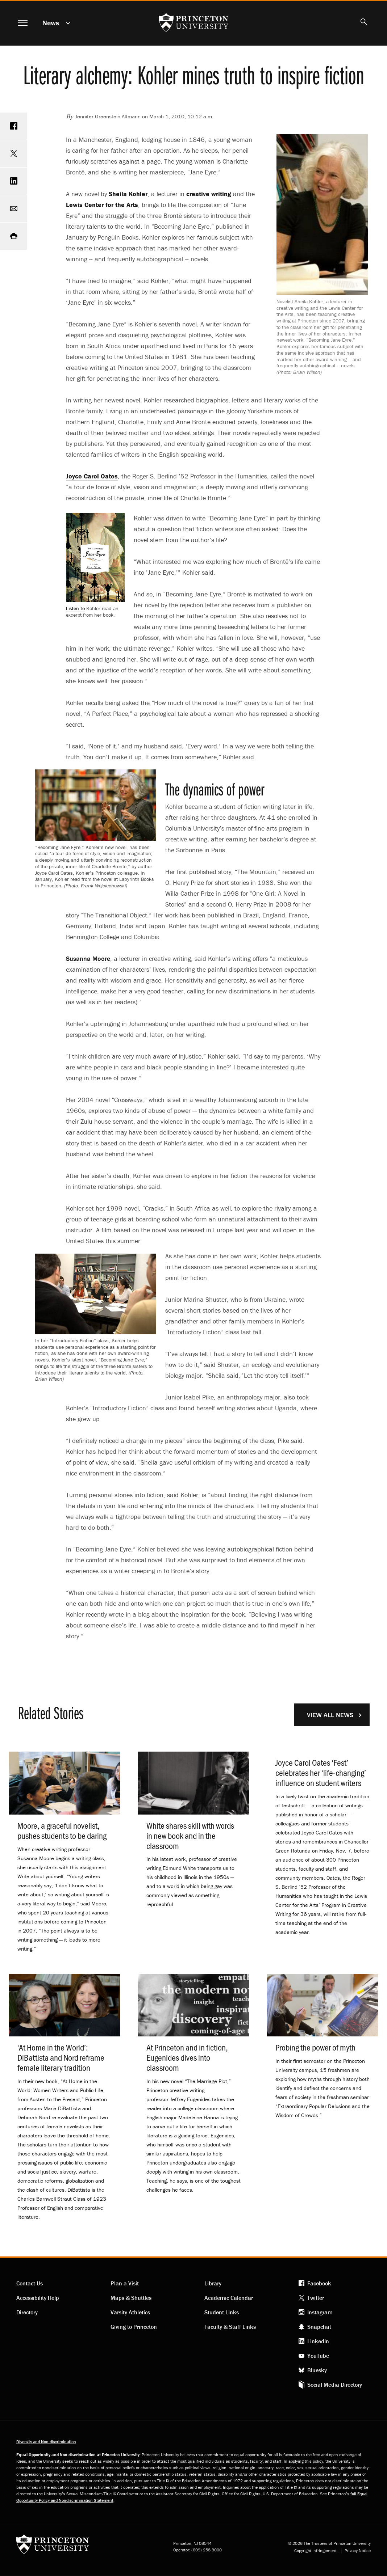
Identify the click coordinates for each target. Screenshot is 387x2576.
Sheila (128, 194)
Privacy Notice (358, 2550)
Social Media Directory (334, 2384)
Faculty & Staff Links (230, 2326)
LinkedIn (318, 2341)
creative (208, 194)
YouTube (318, 2355)
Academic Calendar (228, 2297)
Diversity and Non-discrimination (46, 2441)
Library (212, 2283)
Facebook (319, 2283)
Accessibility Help (37, 2297)
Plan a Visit (125, 2283)
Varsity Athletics (130, 2312)
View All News (330, 1715)
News (50, 22)
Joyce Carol (92, 476)
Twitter (315, 2297)
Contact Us (29, 2283)
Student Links (221, 2312)
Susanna (88, 958)
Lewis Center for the (102, 204)
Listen (75, 608)
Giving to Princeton (134, 2326)
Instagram (320, 2312)
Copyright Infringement (315, 2550)
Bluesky (317, 2370)
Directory (27, 2312)
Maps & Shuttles (131, 2297)
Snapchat (319, 2326)
